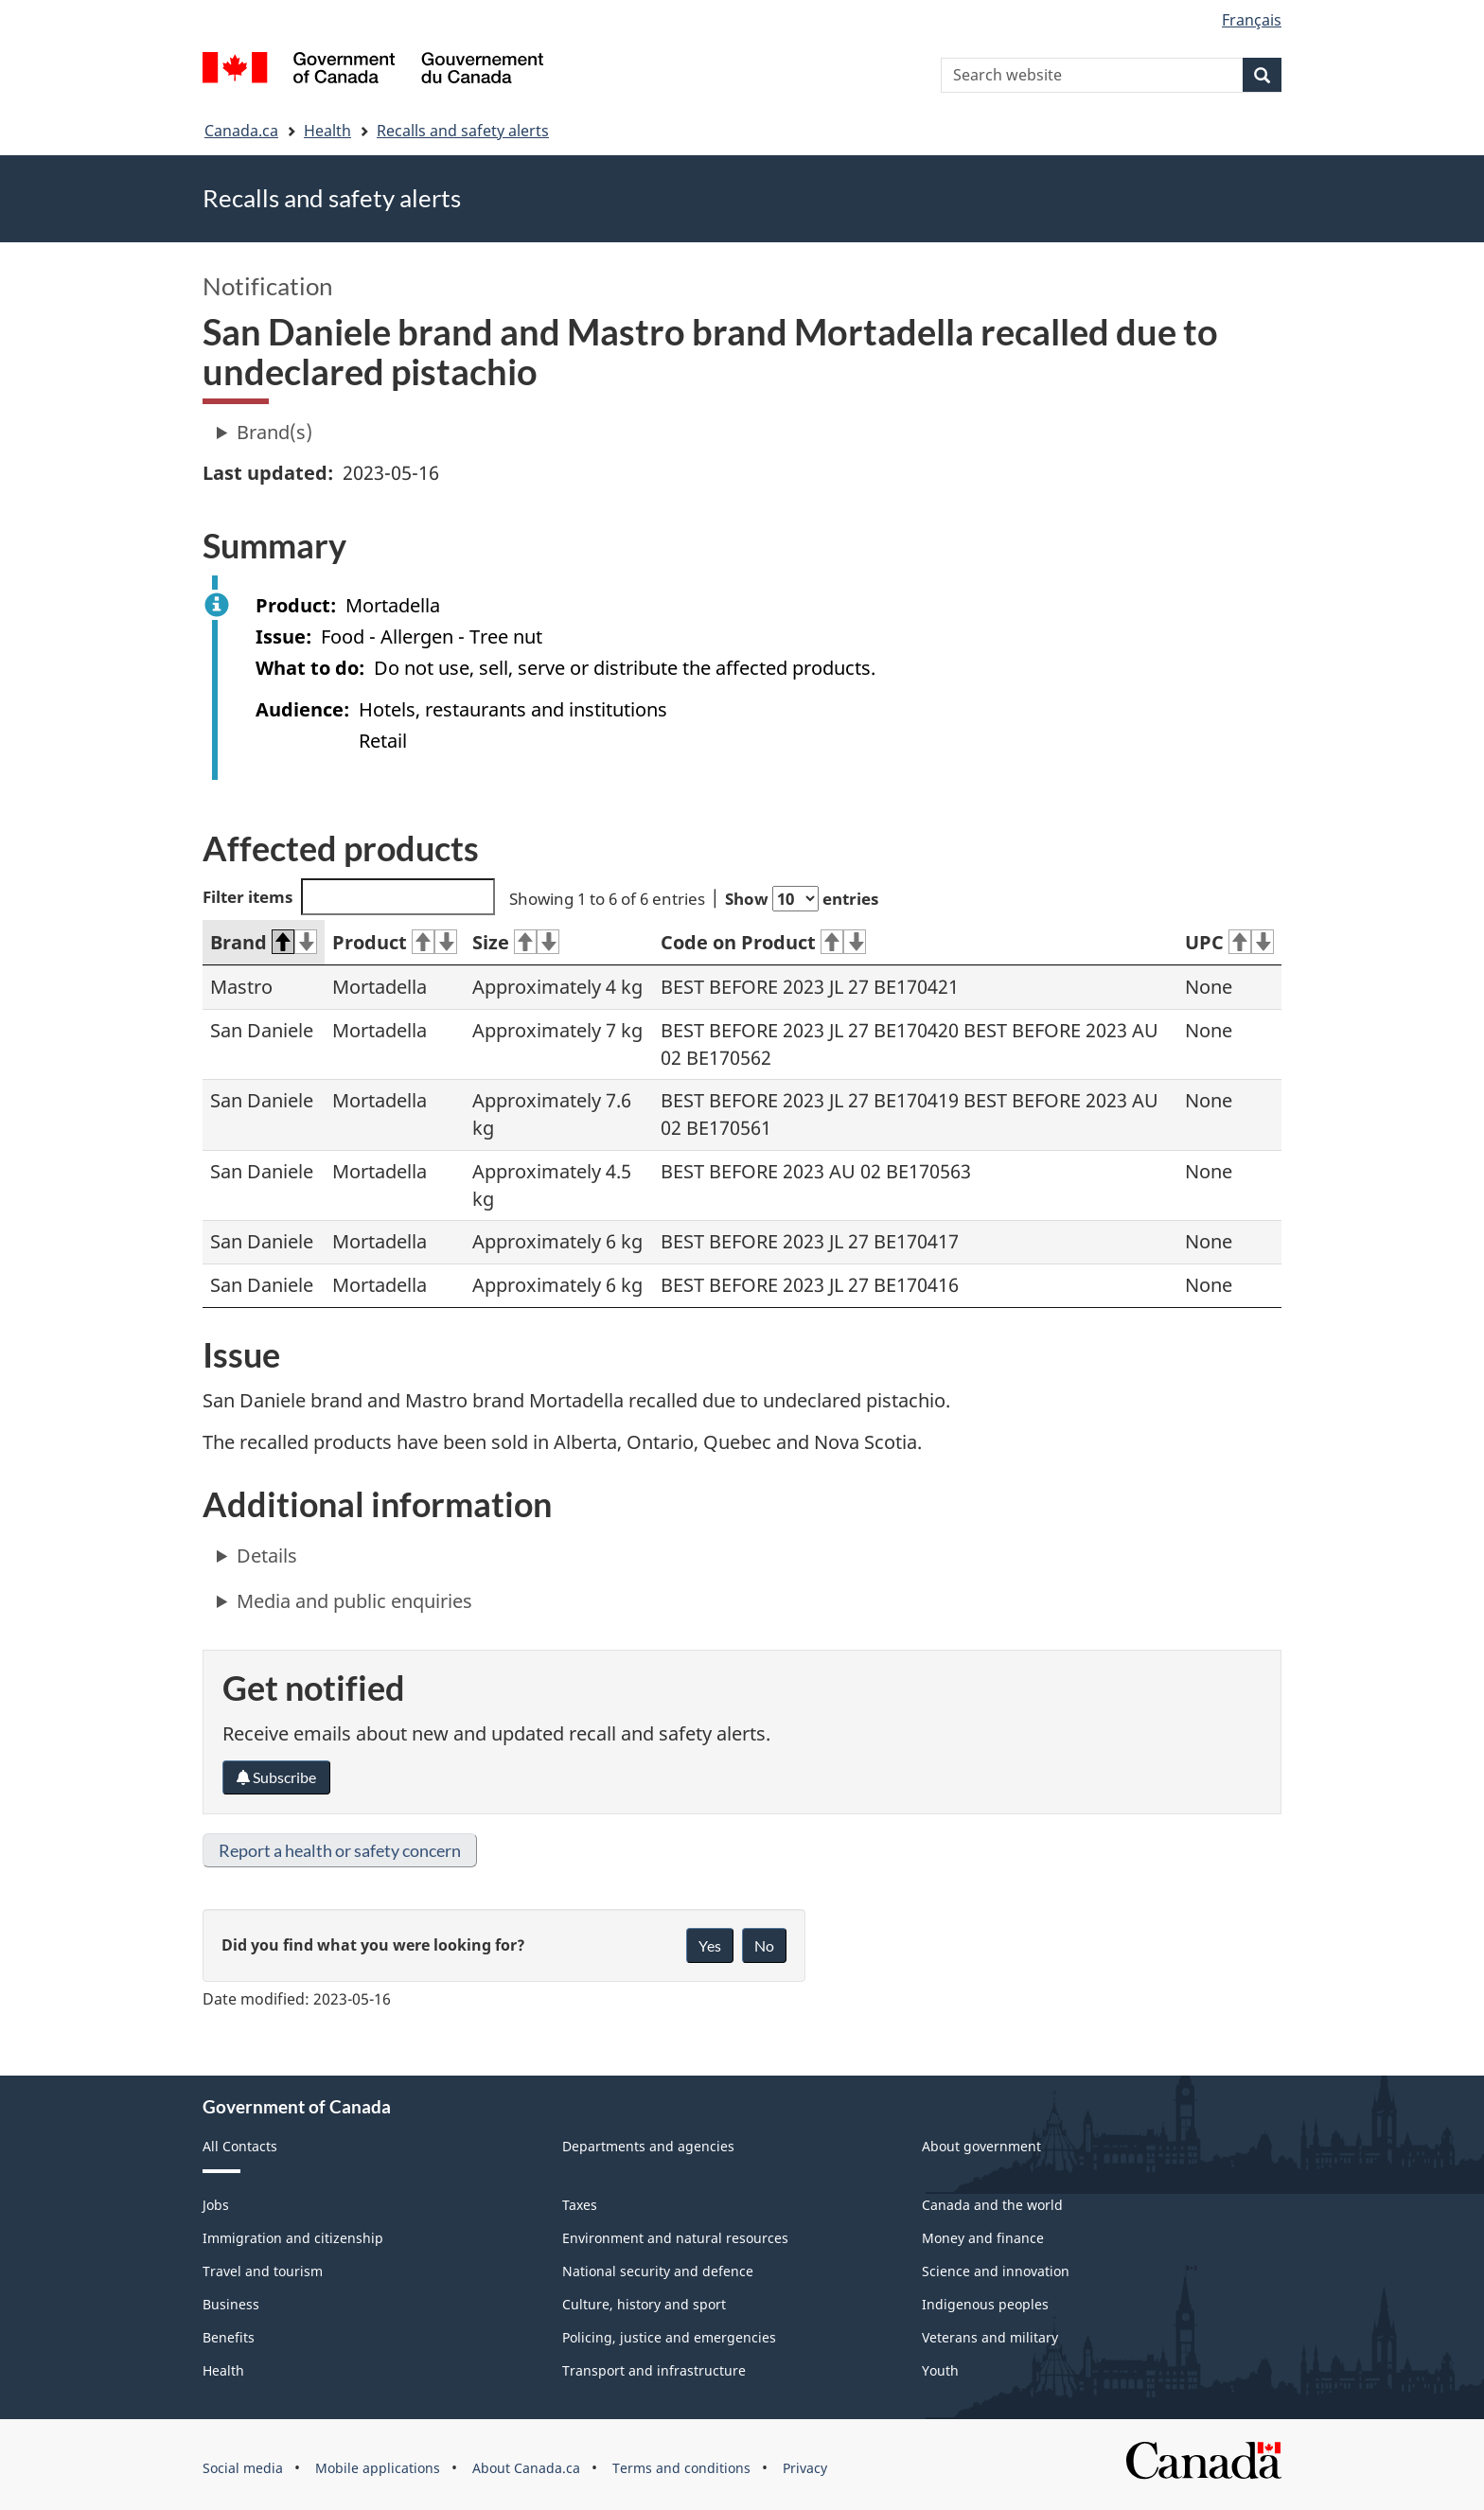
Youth (940, 2370)
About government (981, 2146)
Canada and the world (992, 2205)
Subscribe (276, 1777)
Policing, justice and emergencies (669, 2337)
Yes (709, 1945)
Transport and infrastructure (654, 2370)
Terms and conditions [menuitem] (681, 2468)
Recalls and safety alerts (463, 130)
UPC (1229, 942)
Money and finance (983, 2238)
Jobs (216, 2205)
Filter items (349, 896)
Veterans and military (990, 2337)
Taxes (579, 2205)
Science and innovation (995, 2271)
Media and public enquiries (354, 1601)
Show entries (801, 898)
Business (231, 2304)
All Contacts (240, 2146)
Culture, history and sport (644, 2304)
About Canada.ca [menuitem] (526, 2468)
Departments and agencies (648, 2146)
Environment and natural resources (675, 2238)
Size (515, 942)
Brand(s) (274, 432)
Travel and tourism (263, 2271)
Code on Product (763, 942)
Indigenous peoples (985, 2304)
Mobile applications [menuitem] (377, 2468)
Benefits (229, 2337)
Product (394, 942)
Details (267, 1555)
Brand (263, 942)
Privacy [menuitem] (805, 2468)
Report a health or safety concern (340, 1850)
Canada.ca (241, 130)
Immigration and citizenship (293, 2238)
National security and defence (657, 2271)
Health (327, 130)
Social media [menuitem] (243, 2468)
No (764, 1945)
